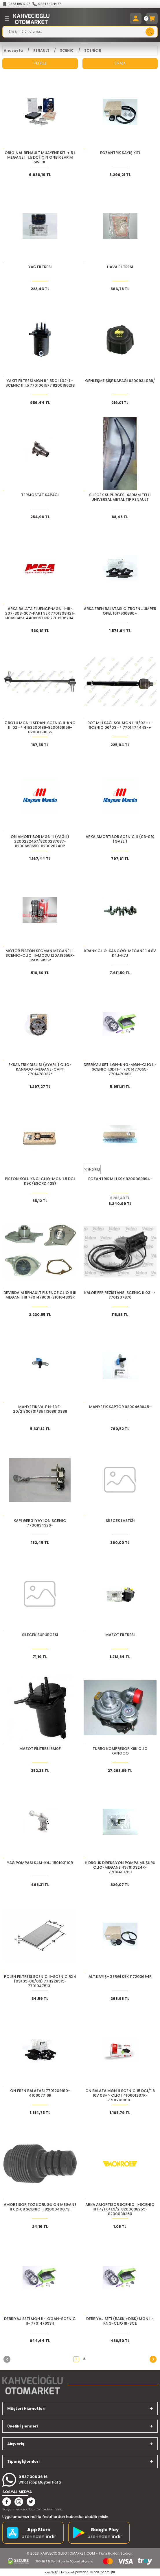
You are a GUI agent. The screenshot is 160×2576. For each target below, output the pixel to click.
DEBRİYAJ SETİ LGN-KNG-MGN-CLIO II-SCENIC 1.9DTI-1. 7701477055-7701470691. (120, 1069)
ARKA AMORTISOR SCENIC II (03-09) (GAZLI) (120, 839)
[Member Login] (135, 18)
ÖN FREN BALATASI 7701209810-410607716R (40, 2093)
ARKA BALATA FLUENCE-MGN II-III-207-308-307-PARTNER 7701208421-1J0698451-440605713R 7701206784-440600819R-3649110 (40, 613)
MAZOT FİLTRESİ (120, 1635)
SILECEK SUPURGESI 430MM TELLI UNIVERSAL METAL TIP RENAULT (120, 497)
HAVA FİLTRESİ (120, 267)
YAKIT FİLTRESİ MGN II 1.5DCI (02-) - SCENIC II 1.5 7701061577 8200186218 (40, 383)
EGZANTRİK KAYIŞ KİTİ (120, 153)
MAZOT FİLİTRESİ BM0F (40, 1748)
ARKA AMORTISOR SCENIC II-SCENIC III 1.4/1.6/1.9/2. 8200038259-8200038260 (120, 2209)
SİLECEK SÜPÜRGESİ (40, 1635)
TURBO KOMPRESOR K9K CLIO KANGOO (120, 1751)
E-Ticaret (67, 2572)
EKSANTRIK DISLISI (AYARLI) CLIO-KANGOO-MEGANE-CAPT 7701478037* (39, 1069)
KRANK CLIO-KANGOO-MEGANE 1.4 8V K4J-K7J (120, 953)
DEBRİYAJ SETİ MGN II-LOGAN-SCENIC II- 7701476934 (40, 2321)
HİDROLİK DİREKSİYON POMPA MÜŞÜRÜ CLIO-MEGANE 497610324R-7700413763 (120, 1867)
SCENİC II (92, 50)
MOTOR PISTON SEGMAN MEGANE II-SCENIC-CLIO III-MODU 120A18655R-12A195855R (40, 955)
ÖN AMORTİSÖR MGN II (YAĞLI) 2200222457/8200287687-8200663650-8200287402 (40, 841)
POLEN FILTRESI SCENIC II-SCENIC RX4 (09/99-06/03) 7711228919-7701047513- (40, 1981)
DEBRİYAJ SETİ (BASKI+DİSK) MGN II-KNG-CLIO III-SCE (120, 2321)
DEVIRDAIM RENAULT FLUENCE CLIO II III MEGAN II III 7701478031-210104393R (39, 1295)
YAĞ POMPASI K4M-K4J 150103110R (40, 1863)
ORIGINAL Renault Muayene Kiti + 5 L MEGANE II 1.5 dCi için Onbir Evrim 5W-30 (40, 157)
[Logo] (31, 18)
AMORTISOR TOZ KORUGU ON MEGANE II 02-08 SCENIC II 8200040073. (40, 2207)
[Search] (80, 32)
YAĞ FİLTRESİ (40, 267)
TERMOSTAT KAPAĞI (40, 495)
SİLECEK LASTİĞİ (120, 1520)
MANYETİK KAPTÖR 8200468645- (120, 1407)
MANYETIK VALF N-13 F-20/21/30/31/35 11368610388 (40, 1409)
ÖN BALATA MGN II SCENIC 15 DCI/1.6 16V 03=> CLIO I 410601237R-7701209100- (120, 2095)
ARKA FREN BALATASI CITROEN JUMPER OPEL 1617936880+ (120, 611)
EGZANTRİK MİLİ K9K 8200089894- (120, 1179)
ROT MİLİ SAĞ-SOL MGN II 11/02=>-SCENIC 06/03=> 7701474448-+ (120, 725)
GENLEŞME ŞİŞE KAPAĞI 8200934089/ (120, 381)
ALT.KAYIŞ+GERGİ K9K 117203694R (120, 1976)
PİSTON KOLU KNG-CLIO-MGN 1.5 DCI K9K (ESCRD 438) (40, 1181)
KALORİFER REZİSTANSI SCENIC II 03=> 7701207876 (120, 1295)
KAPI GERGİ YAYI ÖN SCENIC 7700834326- (40, 1523)
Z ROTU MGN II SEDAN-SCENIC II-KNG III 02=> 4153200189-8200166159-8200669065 (40, 728)
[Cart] (152, 18)
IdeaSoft (51, 2572)
